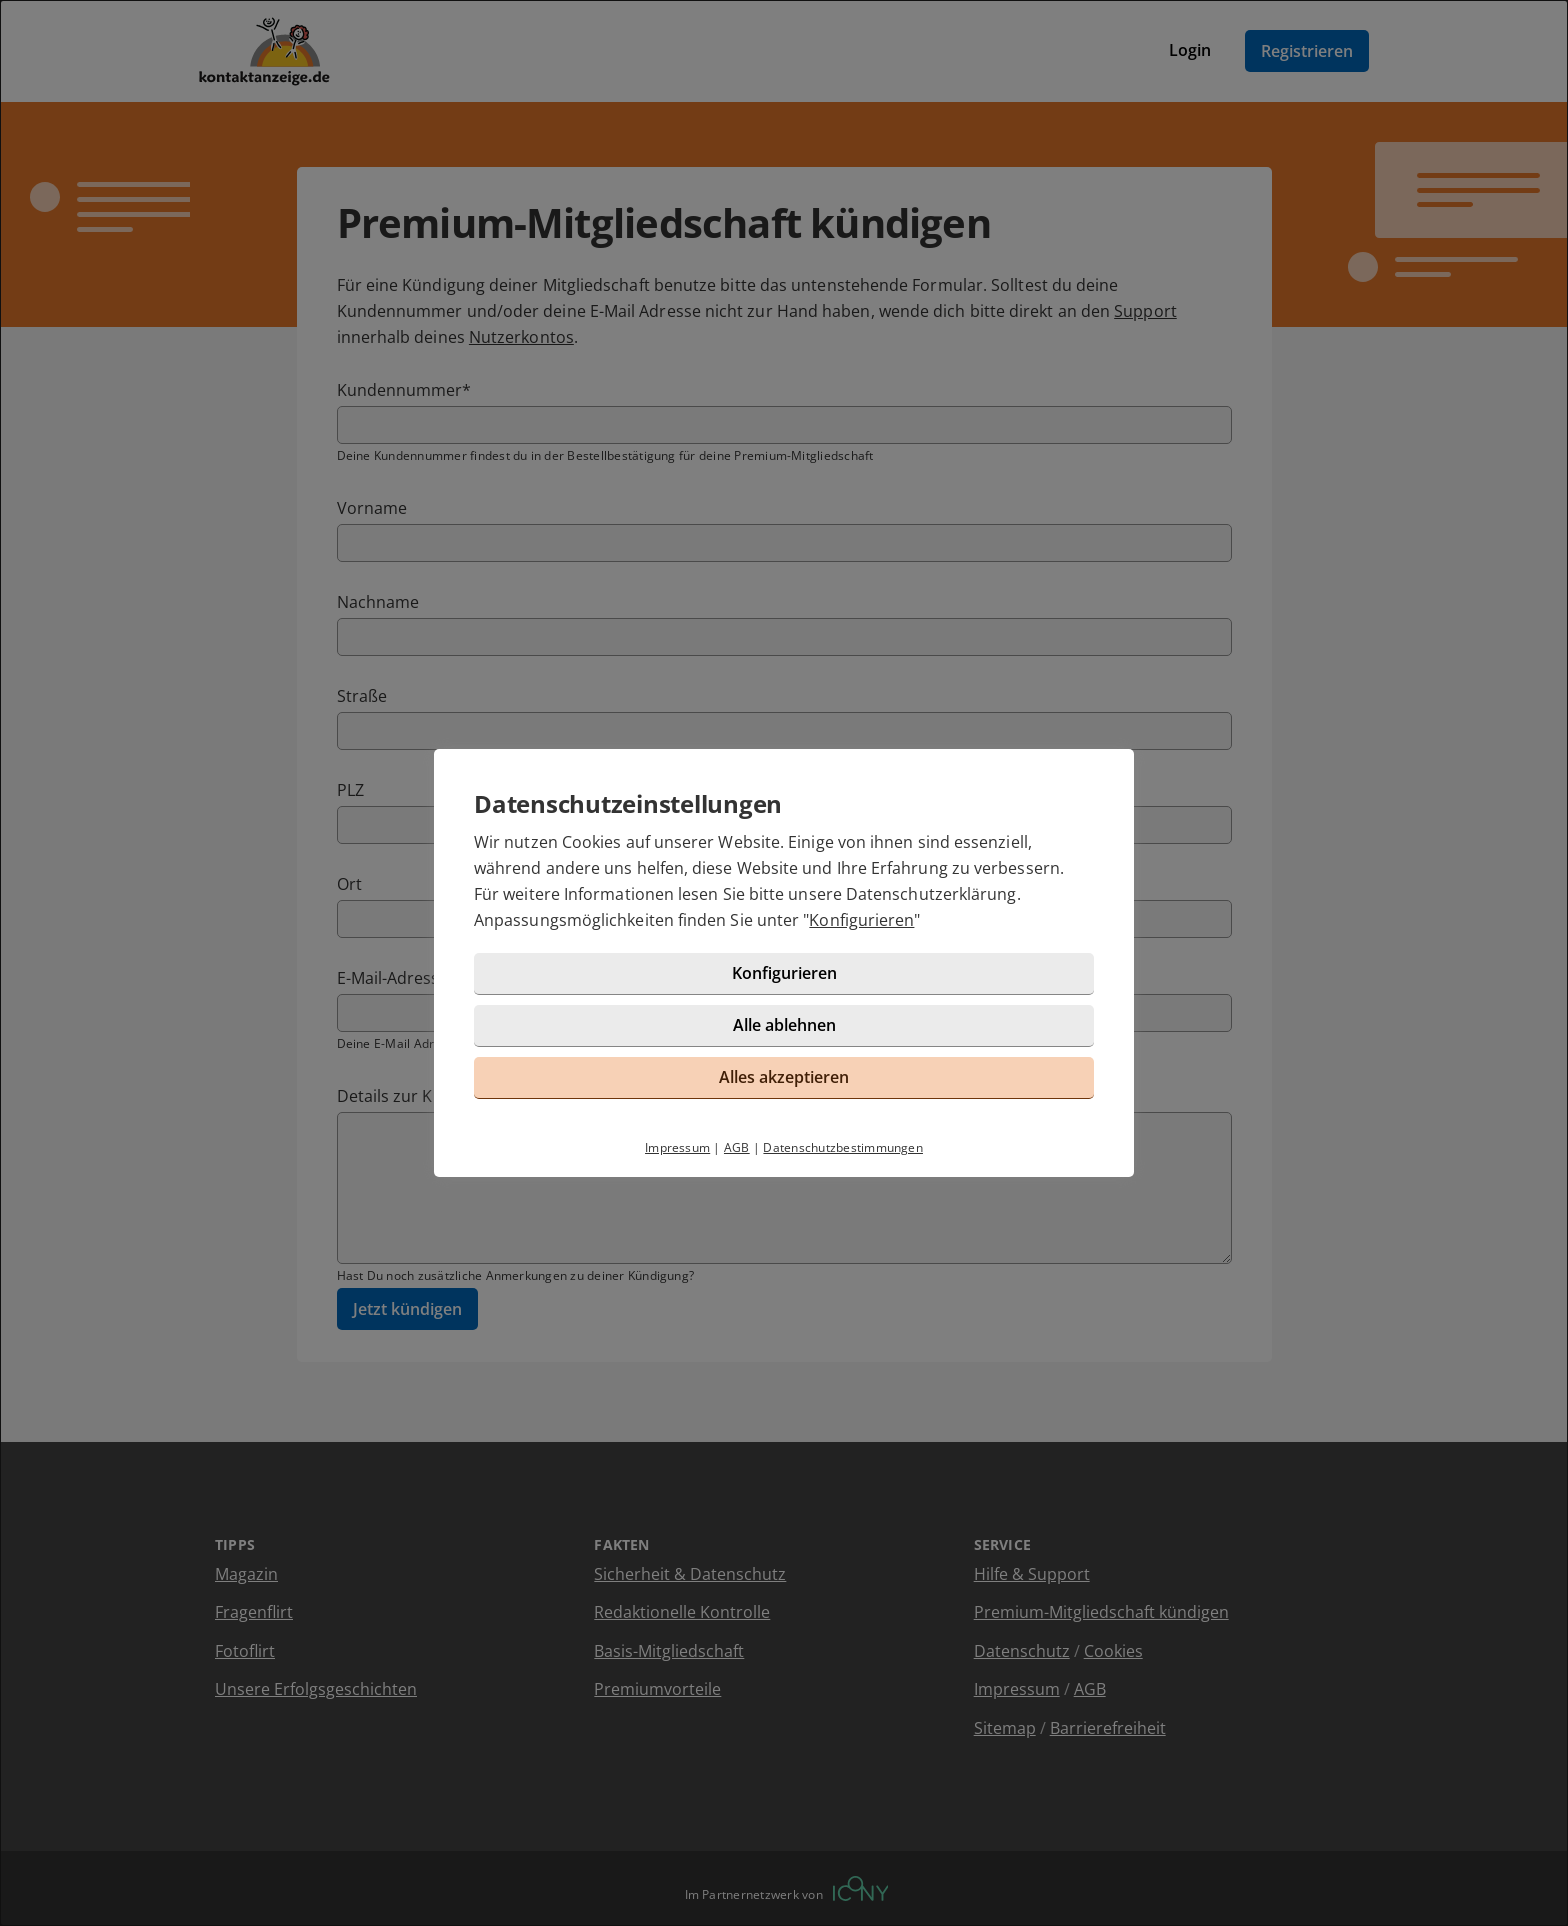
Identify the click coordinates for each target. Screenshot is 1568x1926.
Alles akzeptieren (784, 1077)
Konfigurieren (861, 920)
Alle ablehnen (784, 1025)
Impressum (677, 1147)
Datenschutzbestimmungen (843, 1147)
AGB (737, 1147)
